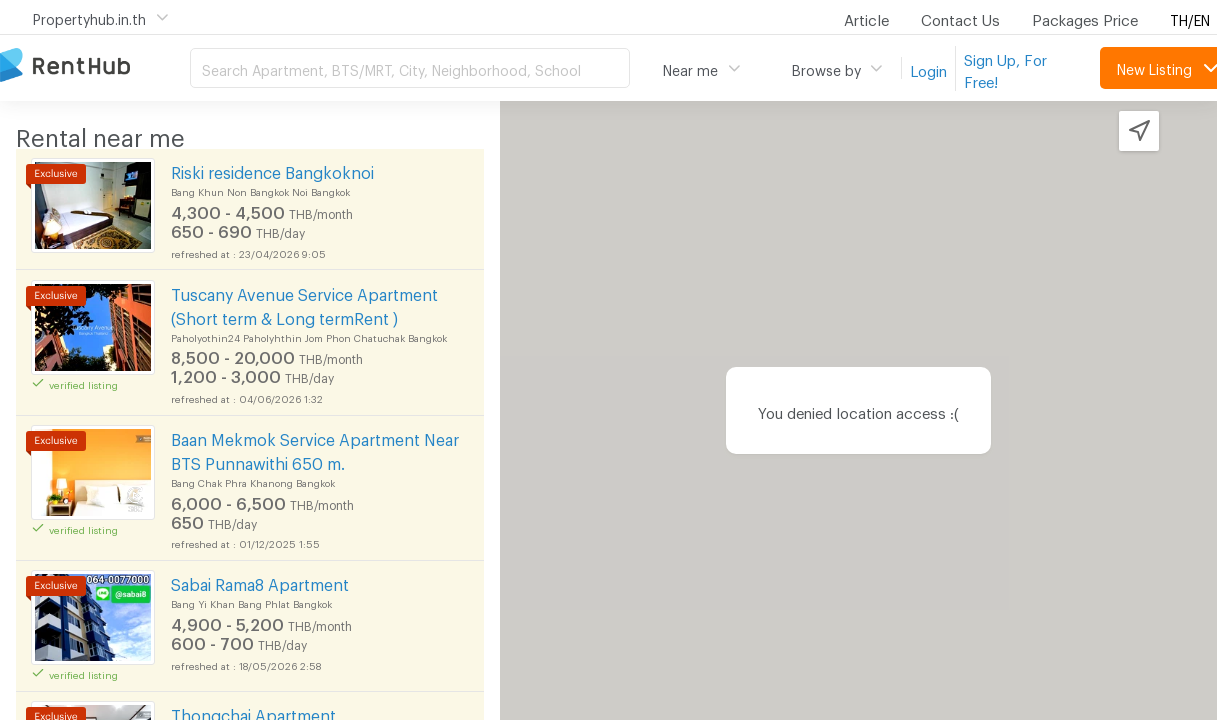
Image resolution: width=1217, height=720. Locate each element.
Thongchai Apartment (253, 712)
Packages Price (1085, 17)
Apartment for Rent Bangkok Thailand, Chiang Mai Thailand (95, 66)
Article (866, 17)
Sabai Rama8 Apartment (260, 581)
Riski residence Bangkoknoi (272, 169)
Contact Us (960, 17)
